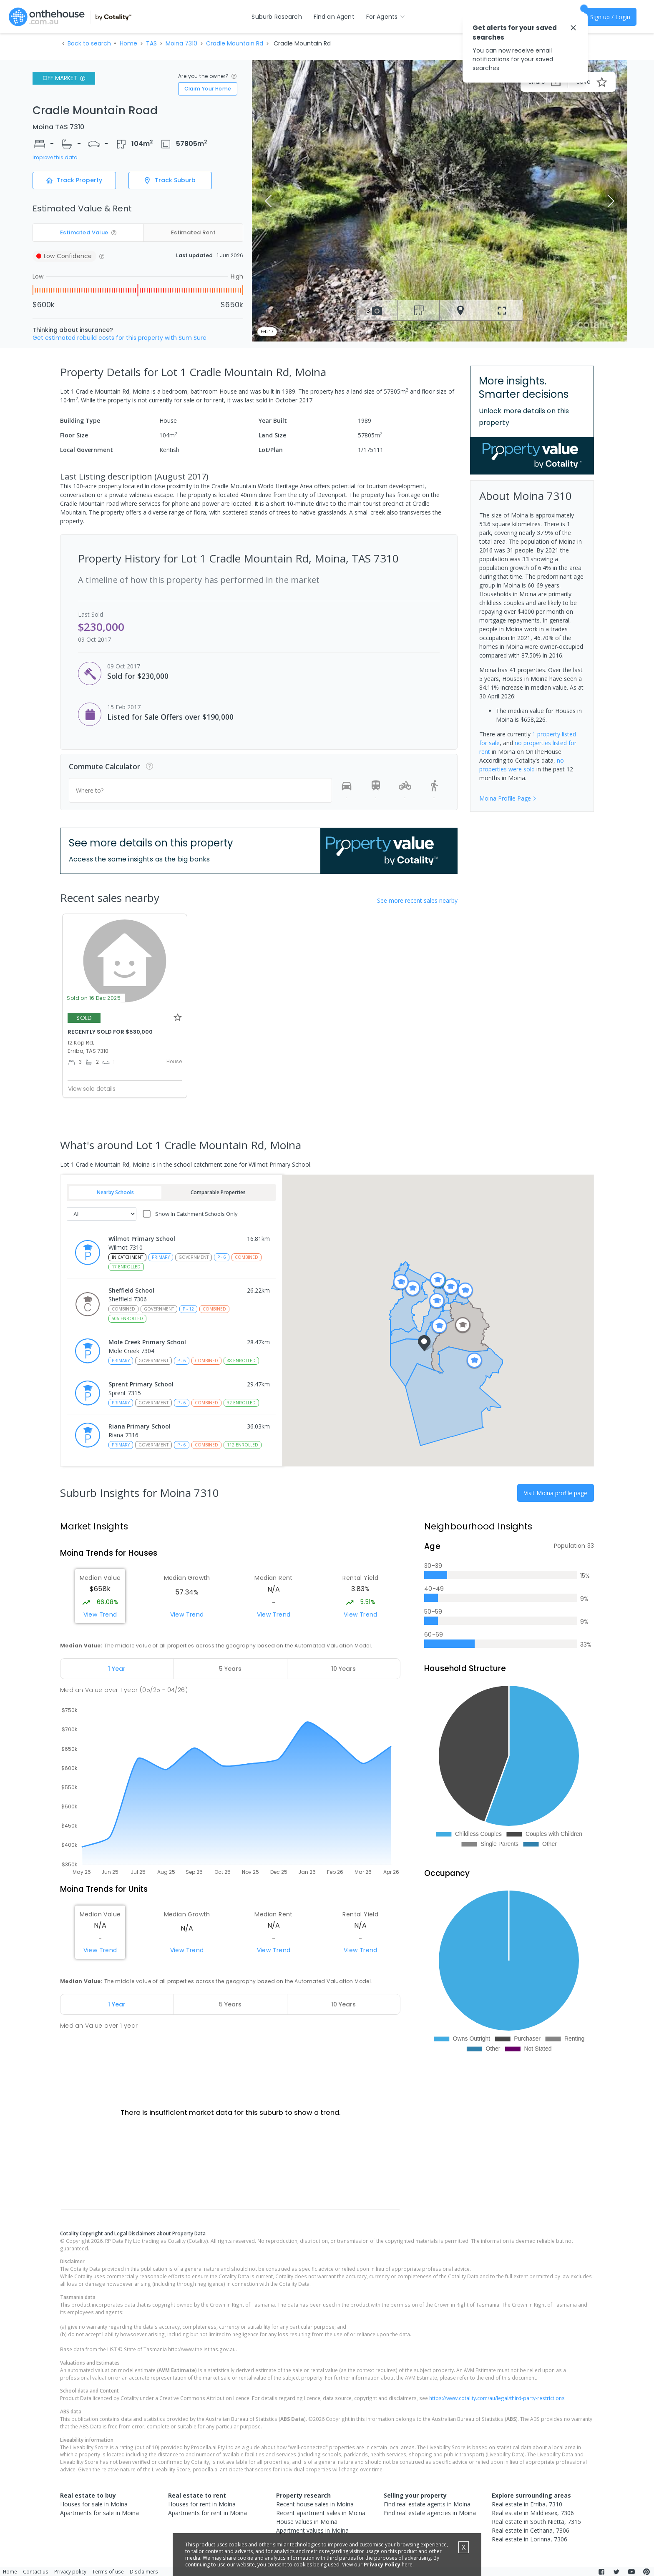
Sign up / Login (610, 17)
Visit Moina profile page (555, 1493)
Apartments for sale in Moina (99, 2513)
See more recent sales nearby (417, 900)
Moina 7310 (181, 43)
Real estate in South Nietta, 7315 (536, 2522)
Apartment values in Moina (312, 2530)
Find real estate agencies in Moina (430, 2513)
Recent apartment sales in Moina (320, 2513)
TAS (151, 43)
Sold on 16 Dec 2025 (94, 998)
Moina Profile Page (508, 798)
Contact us (35, 2571)
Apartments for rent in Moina (207, 2513)
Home (128, 43)
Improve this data (55, 157)
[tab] (117, 1669)
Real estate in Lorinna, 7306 (529, 2539)
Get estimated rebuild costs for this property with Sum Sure (119, 338)
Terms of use (108, 2571)
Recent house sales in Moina (315, 2504)
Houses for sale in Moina (94, 2504)
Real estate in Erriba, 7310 (527, 2504)
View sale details (92, 1089)
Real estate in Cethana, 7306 (530, 2530)
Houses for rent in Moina (202, 2504)
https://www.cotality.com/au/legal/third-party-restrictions (497, 2398)
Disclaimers (144, 2571)
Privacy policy (70, 2571)
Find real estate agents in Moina (427, 2504)
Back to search (89, 43)
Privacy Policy (382, 2564)
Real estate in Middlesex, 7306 (533, 2513)
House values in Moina (306, 2522)
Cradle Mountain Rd (234, 43)
